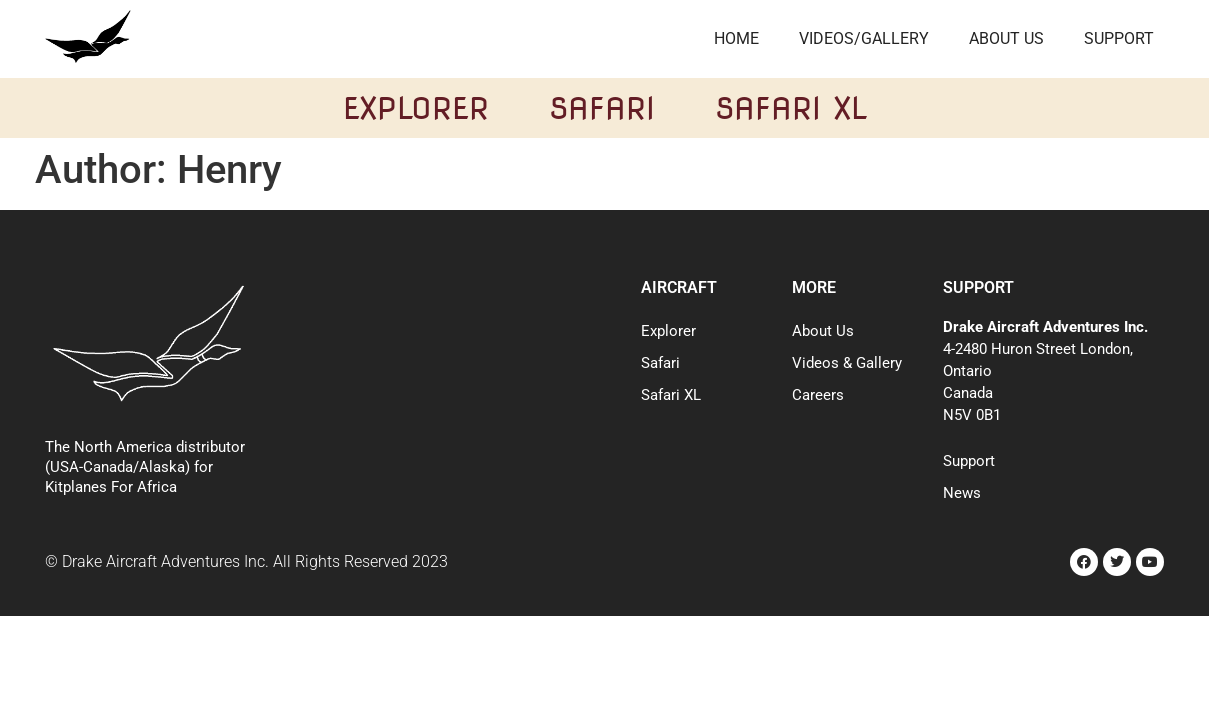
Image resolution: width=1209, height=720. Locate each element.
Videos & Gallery (847, 363)
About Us (1006, 38)
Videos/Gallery (864, 38)
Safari (602, 108)
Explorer (416, 108)
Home (736, 38)
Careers (818, 395)
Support (1119, 38)
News (962, 493)
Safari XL (791, 108)
